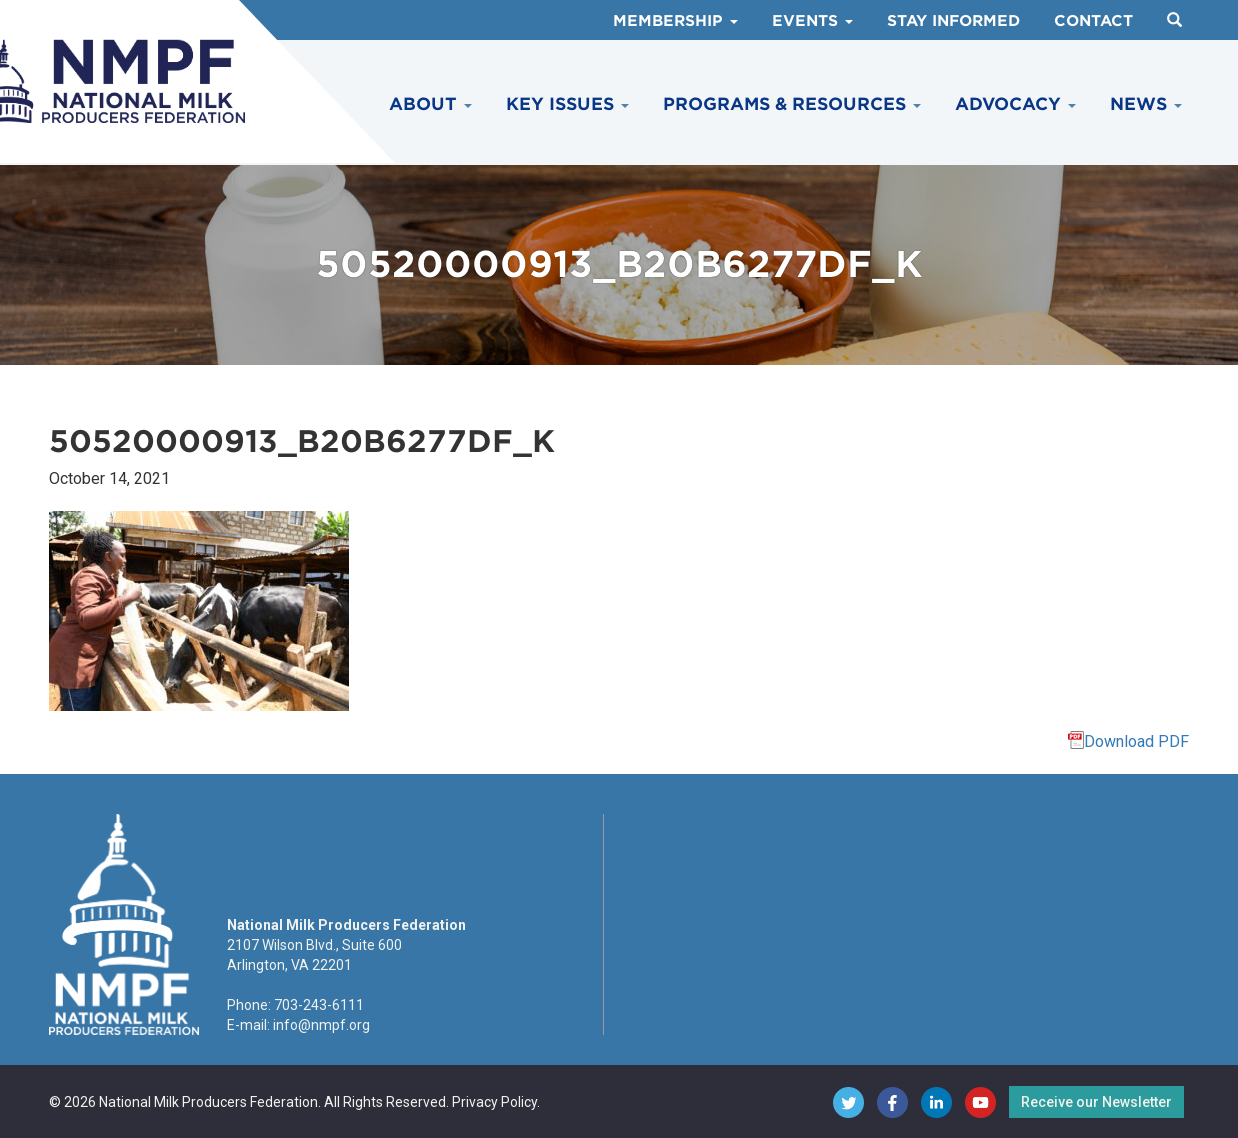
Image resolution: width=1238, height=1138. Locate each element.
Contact (1093, 21)
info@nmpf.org (321, 1025)
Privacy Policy (494, 1102)
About (430, 104)
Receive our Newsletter (1096, 1102)
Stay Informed (953, 21)
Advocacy (1015, 104)
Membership (675, 21)
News (1146, 104)
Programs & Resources (792, 104)
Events (812, 21)
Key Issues (567, 104)
